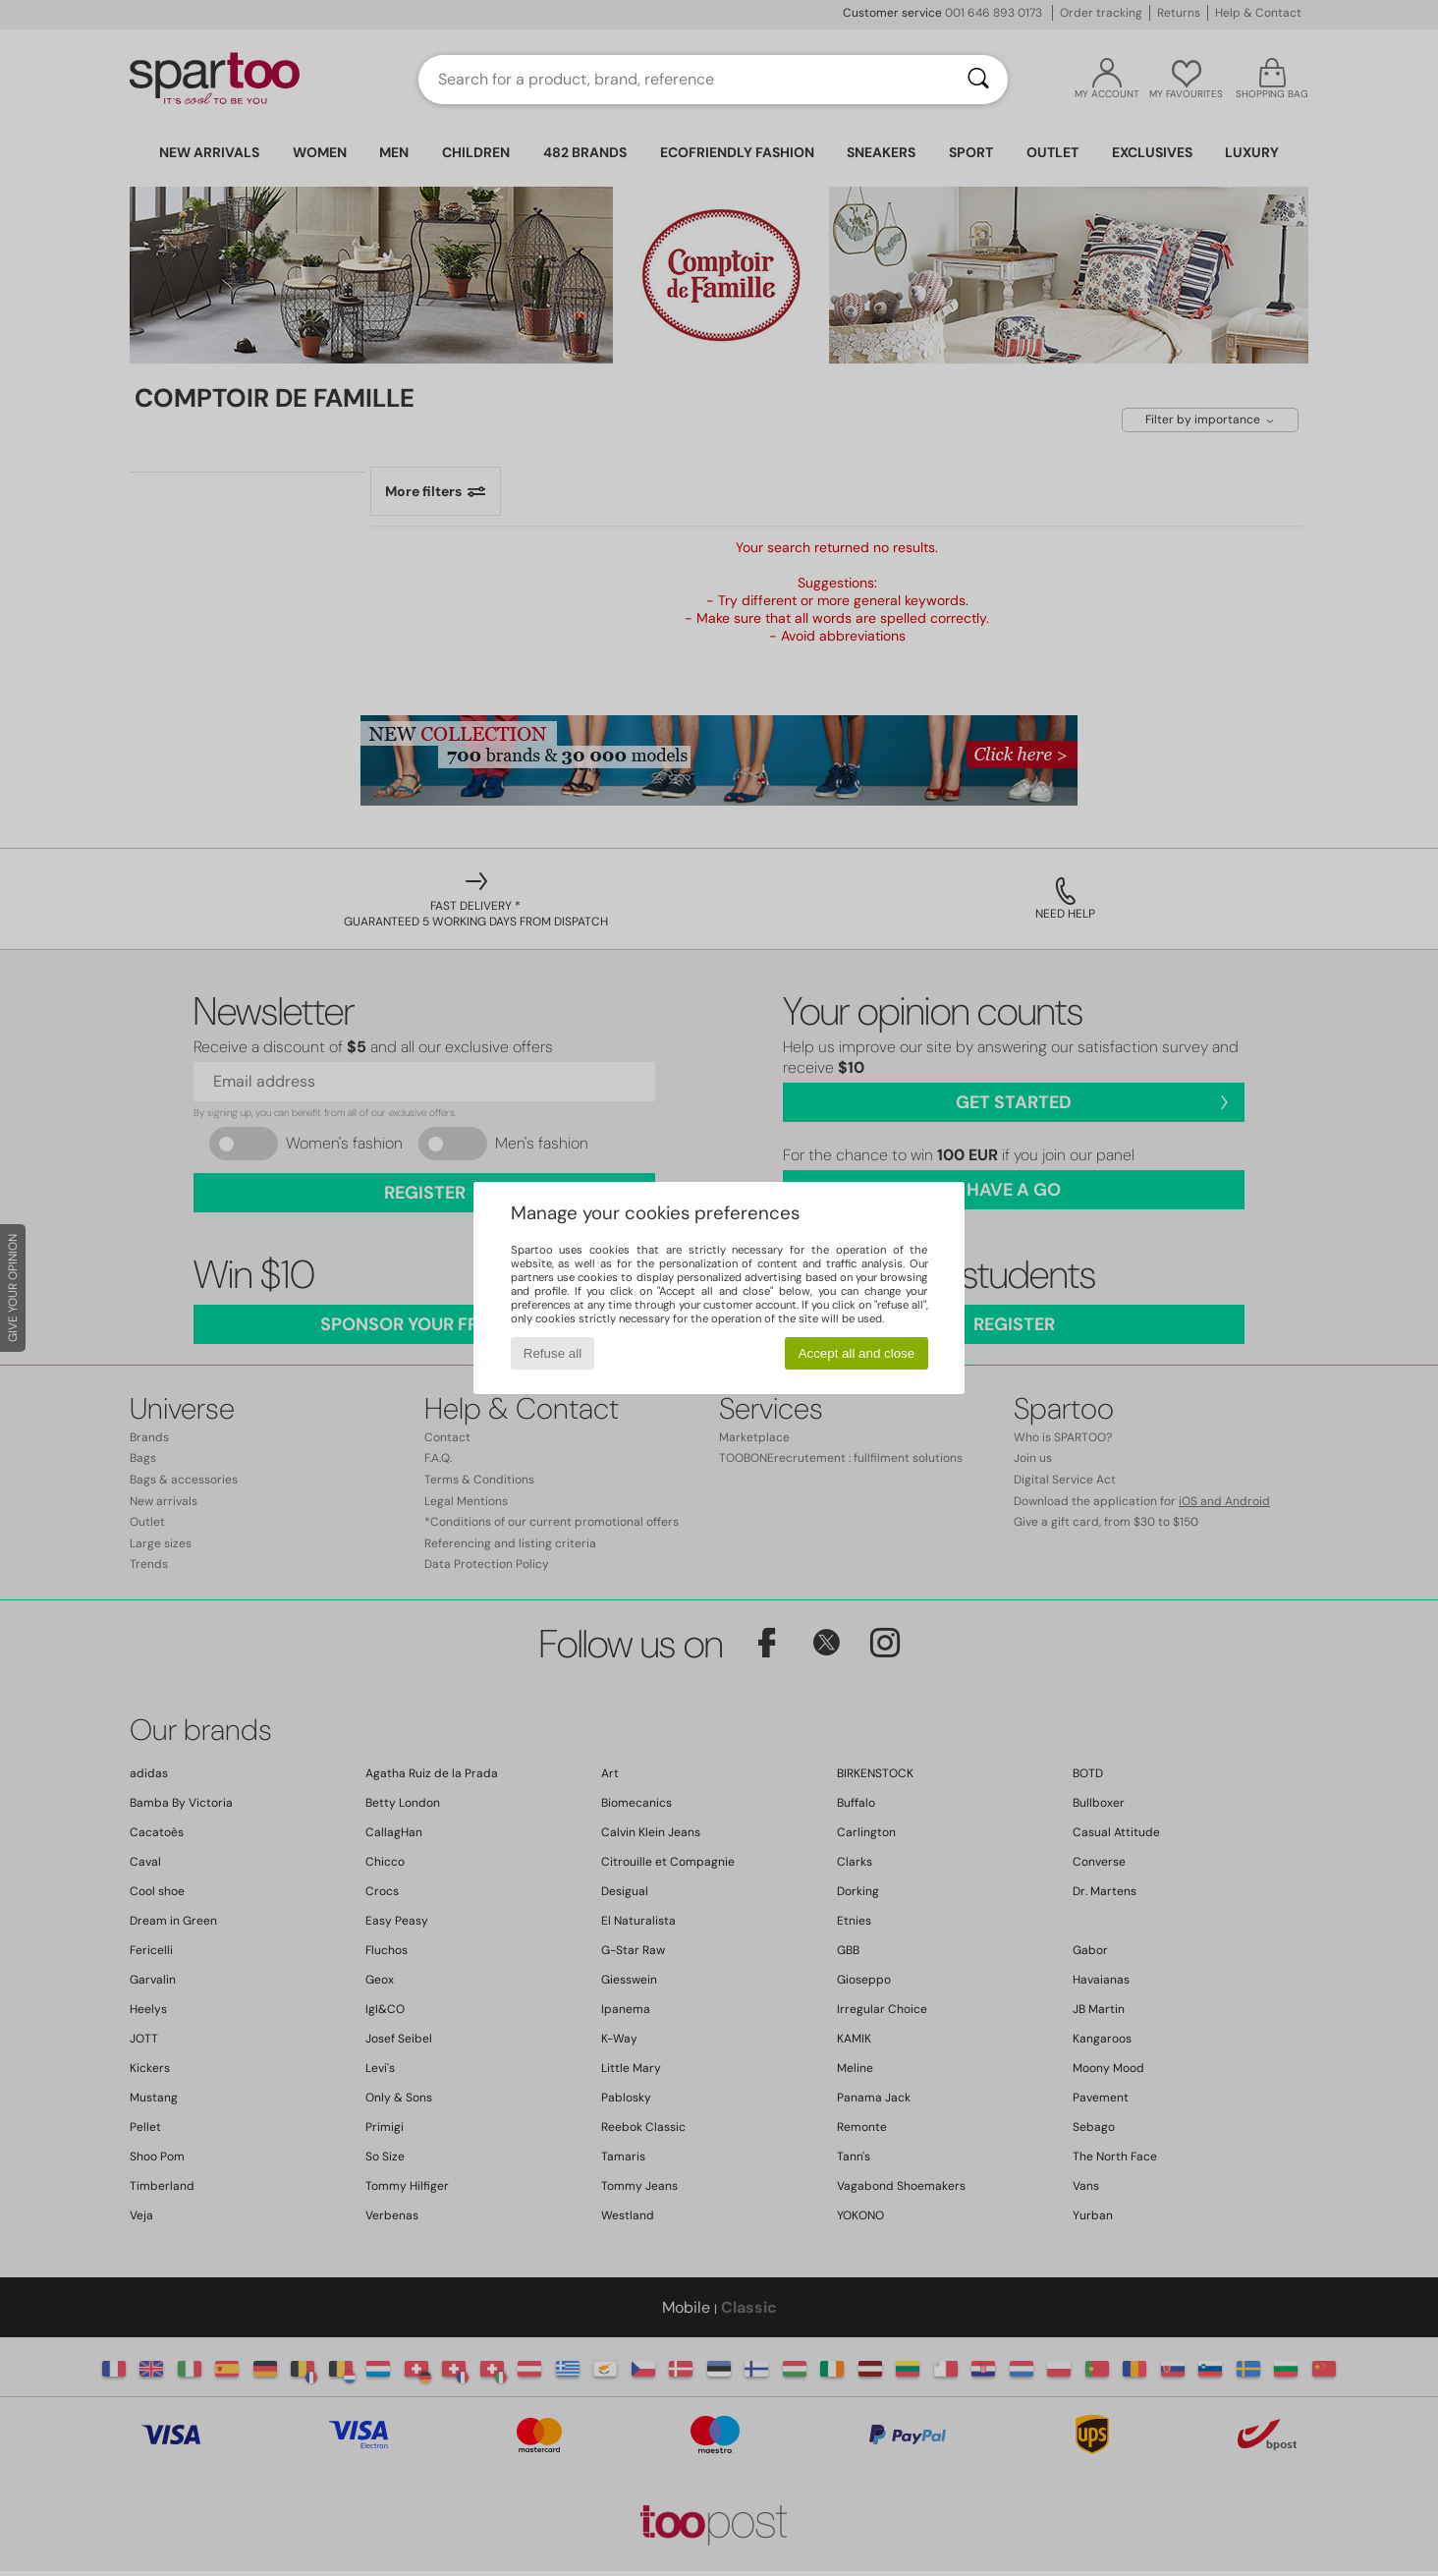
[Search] (978, 79)
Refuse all (552, 1353)
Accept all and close (857, 1353)
